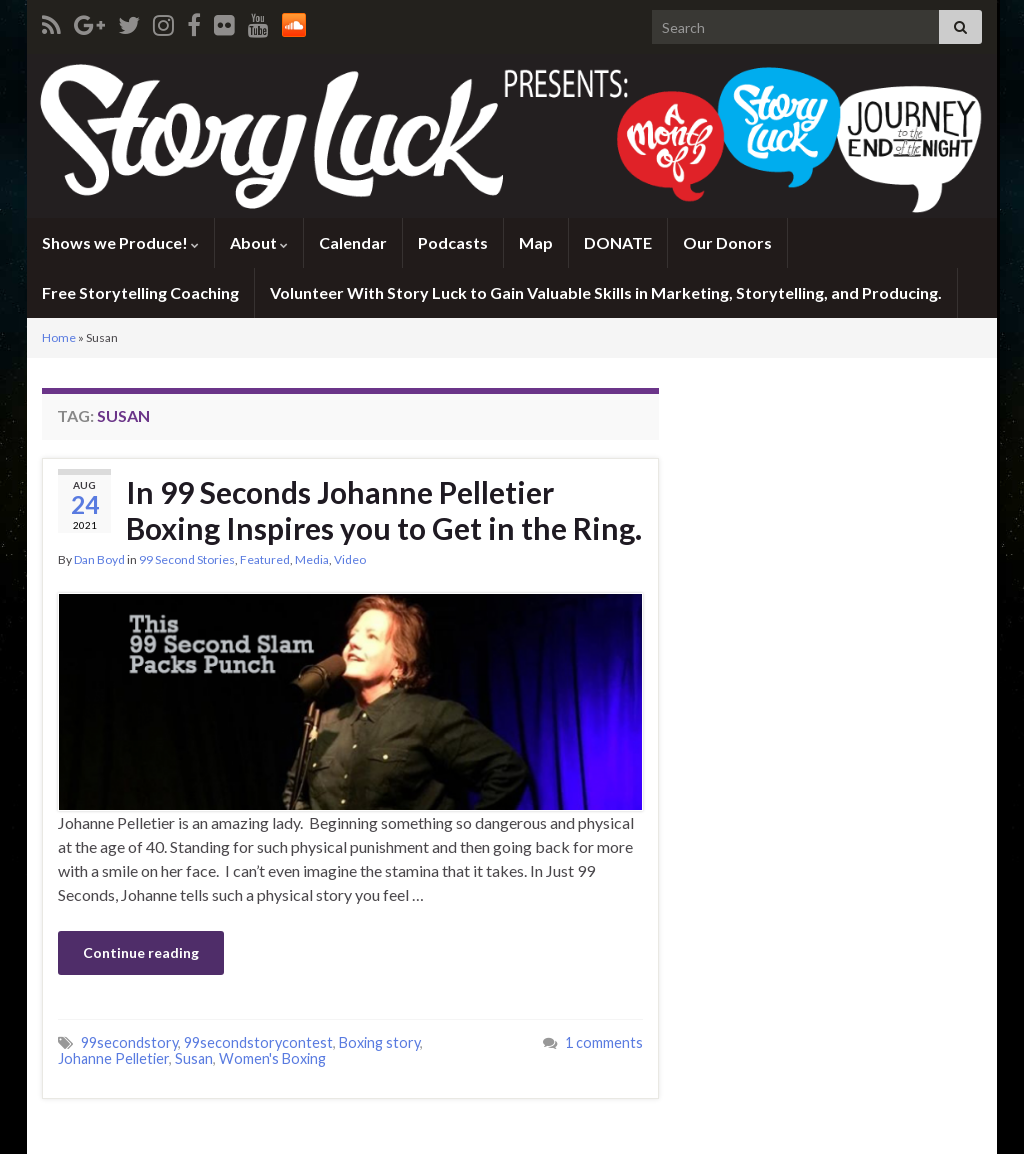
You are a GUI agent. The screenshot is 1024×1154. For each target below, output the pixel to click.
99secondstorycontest (258, 1042)
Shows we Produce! (120, 242)
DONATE (618, 242)
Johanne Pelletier (113, 1058)
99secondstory (129, 1042)
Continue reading (141, 952)
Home (59, 337)
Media (312, 559)
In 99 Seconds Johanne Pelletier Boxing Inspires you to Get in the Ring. (384, 510)
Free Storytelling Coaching (140, 292)
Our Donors (727, 242)
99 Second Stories (187, 559)
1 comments (604, 1042)
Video (350, 559)
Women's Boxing (272, 1058)
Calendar (353, 242)
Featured (265, 559)
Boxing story (379, 1042)
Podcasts (453, 242)
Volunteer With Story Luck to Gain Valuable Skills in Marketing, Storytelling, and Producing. (606, 292)
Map (536, 242)
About (259, 242)
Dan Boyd (99, 559)
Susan (194, 1058)
